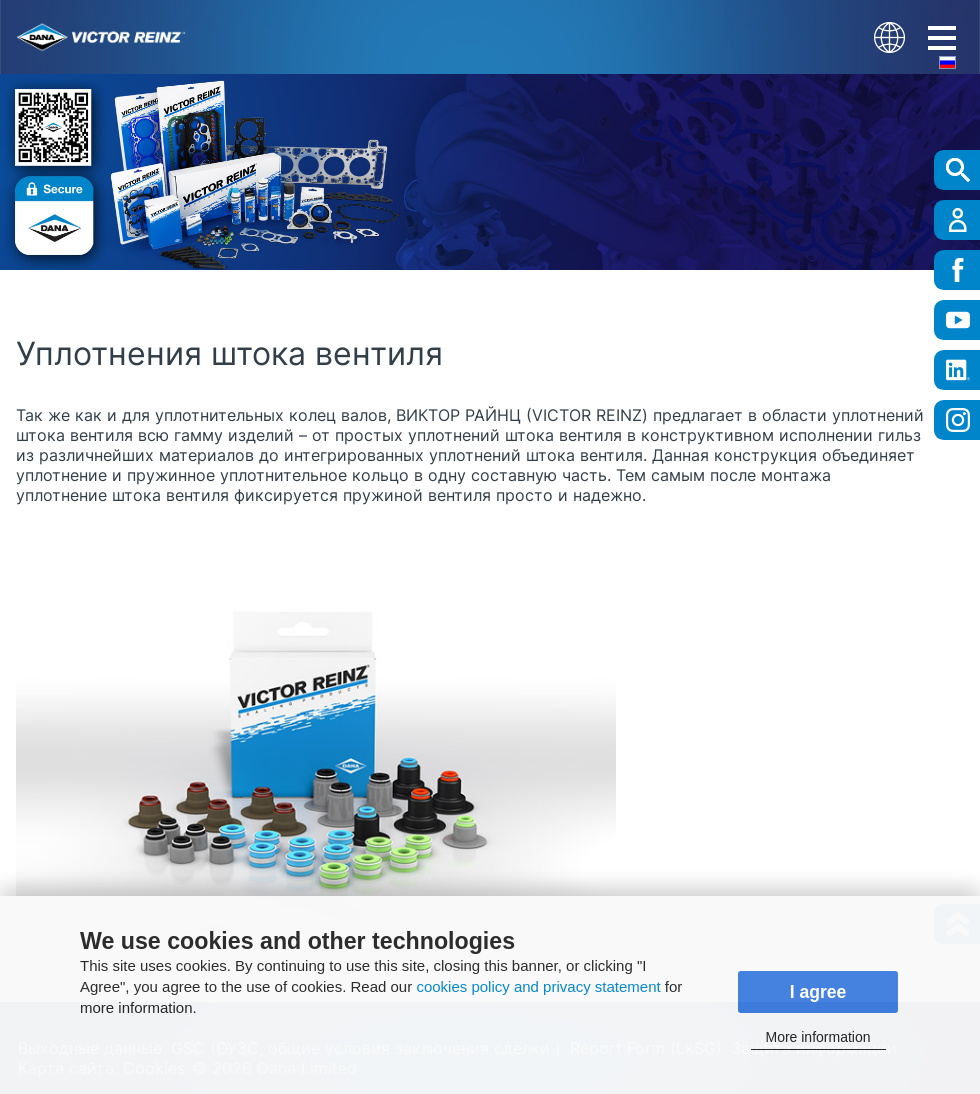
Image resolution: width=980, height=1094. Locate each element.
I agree (818, 992)
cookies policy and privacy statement (538, 986)
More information (817, 1037)
